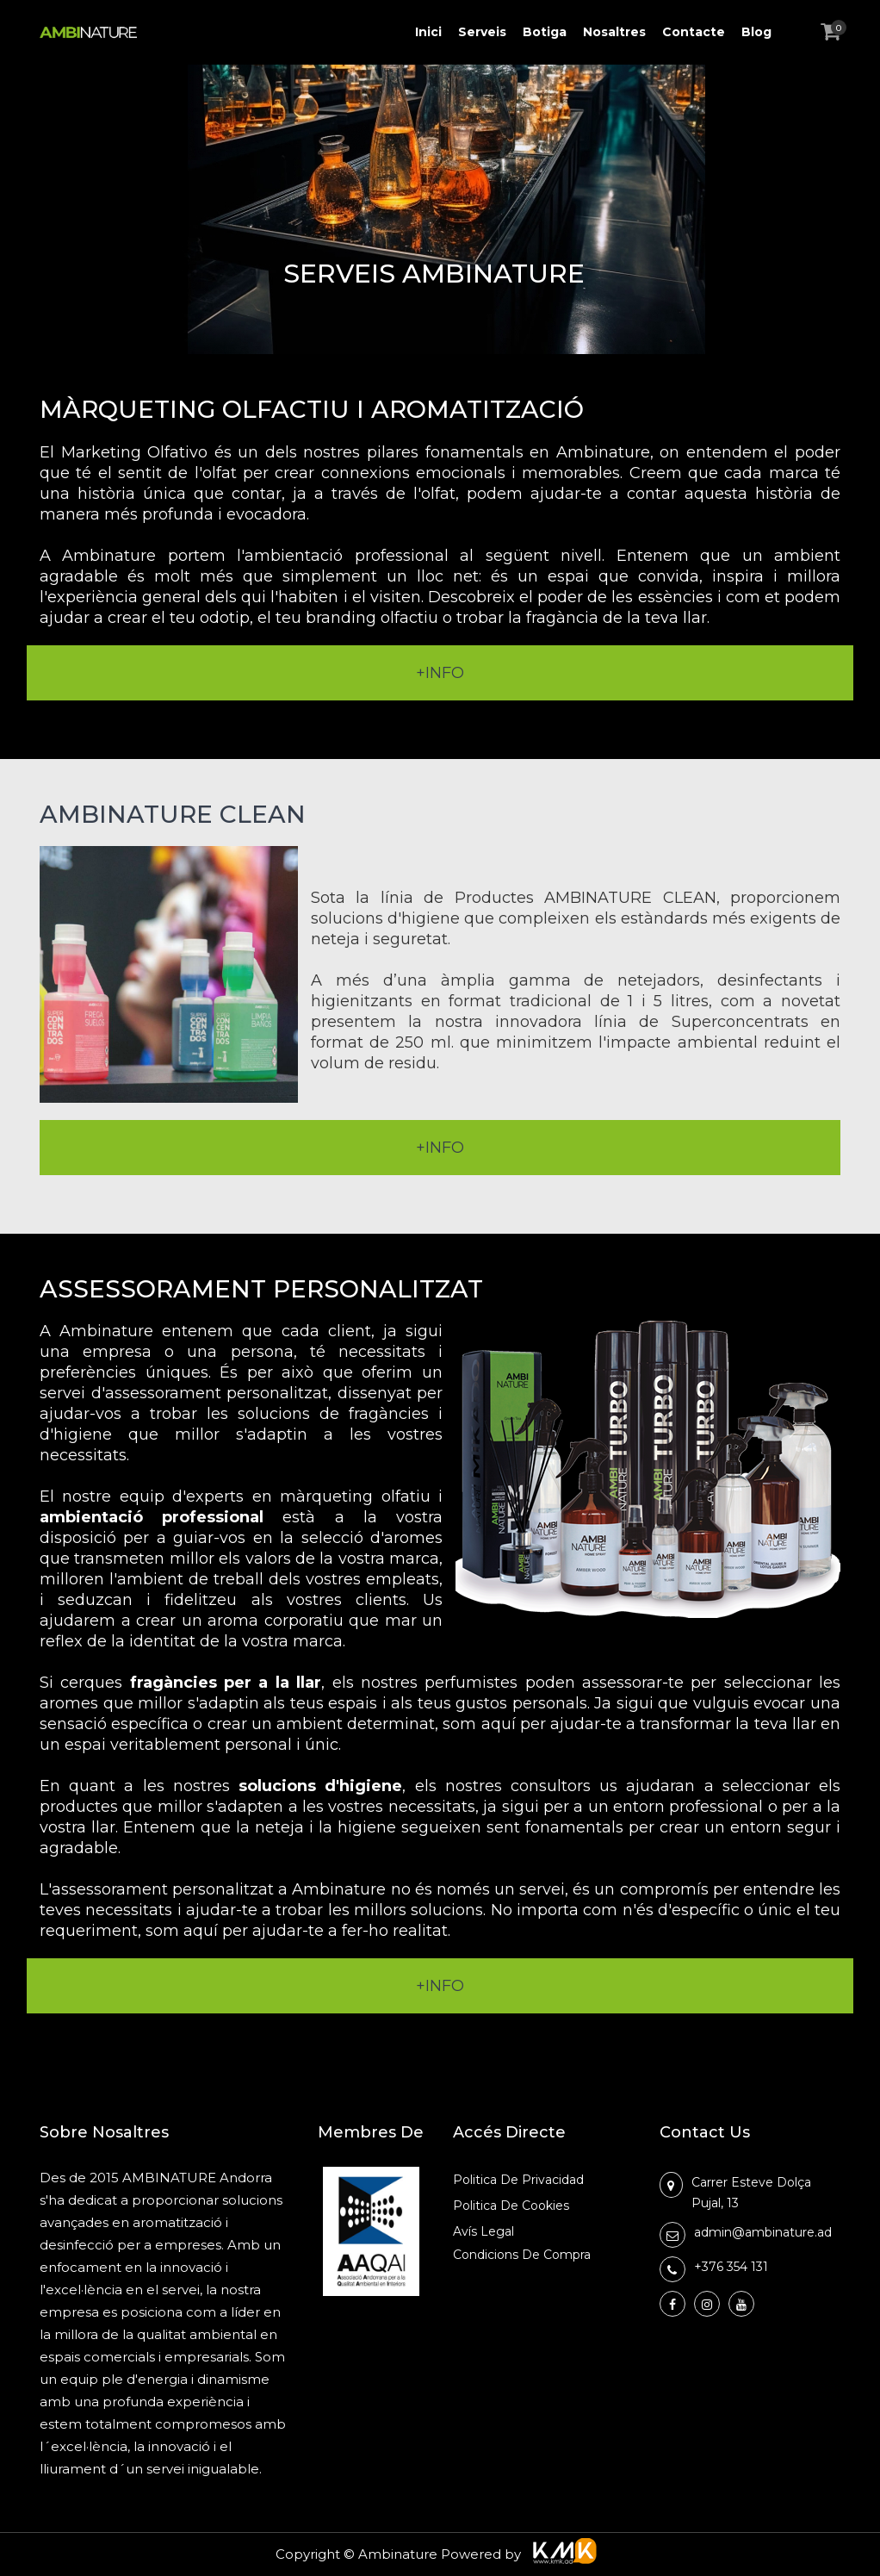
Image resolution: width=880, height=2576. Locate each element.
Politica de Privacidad (518, 2179)
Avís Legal (483, 2231)
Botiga (545, 32)
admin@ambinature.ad (763, 2232)
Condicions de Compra (522, 2254)
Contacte (693, 32)
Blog (756, 32)
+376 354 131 (731, 2266)
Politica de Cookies (511, 2205)
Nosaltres (614, 32)
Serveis (482, 32)
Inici (428, 32)
